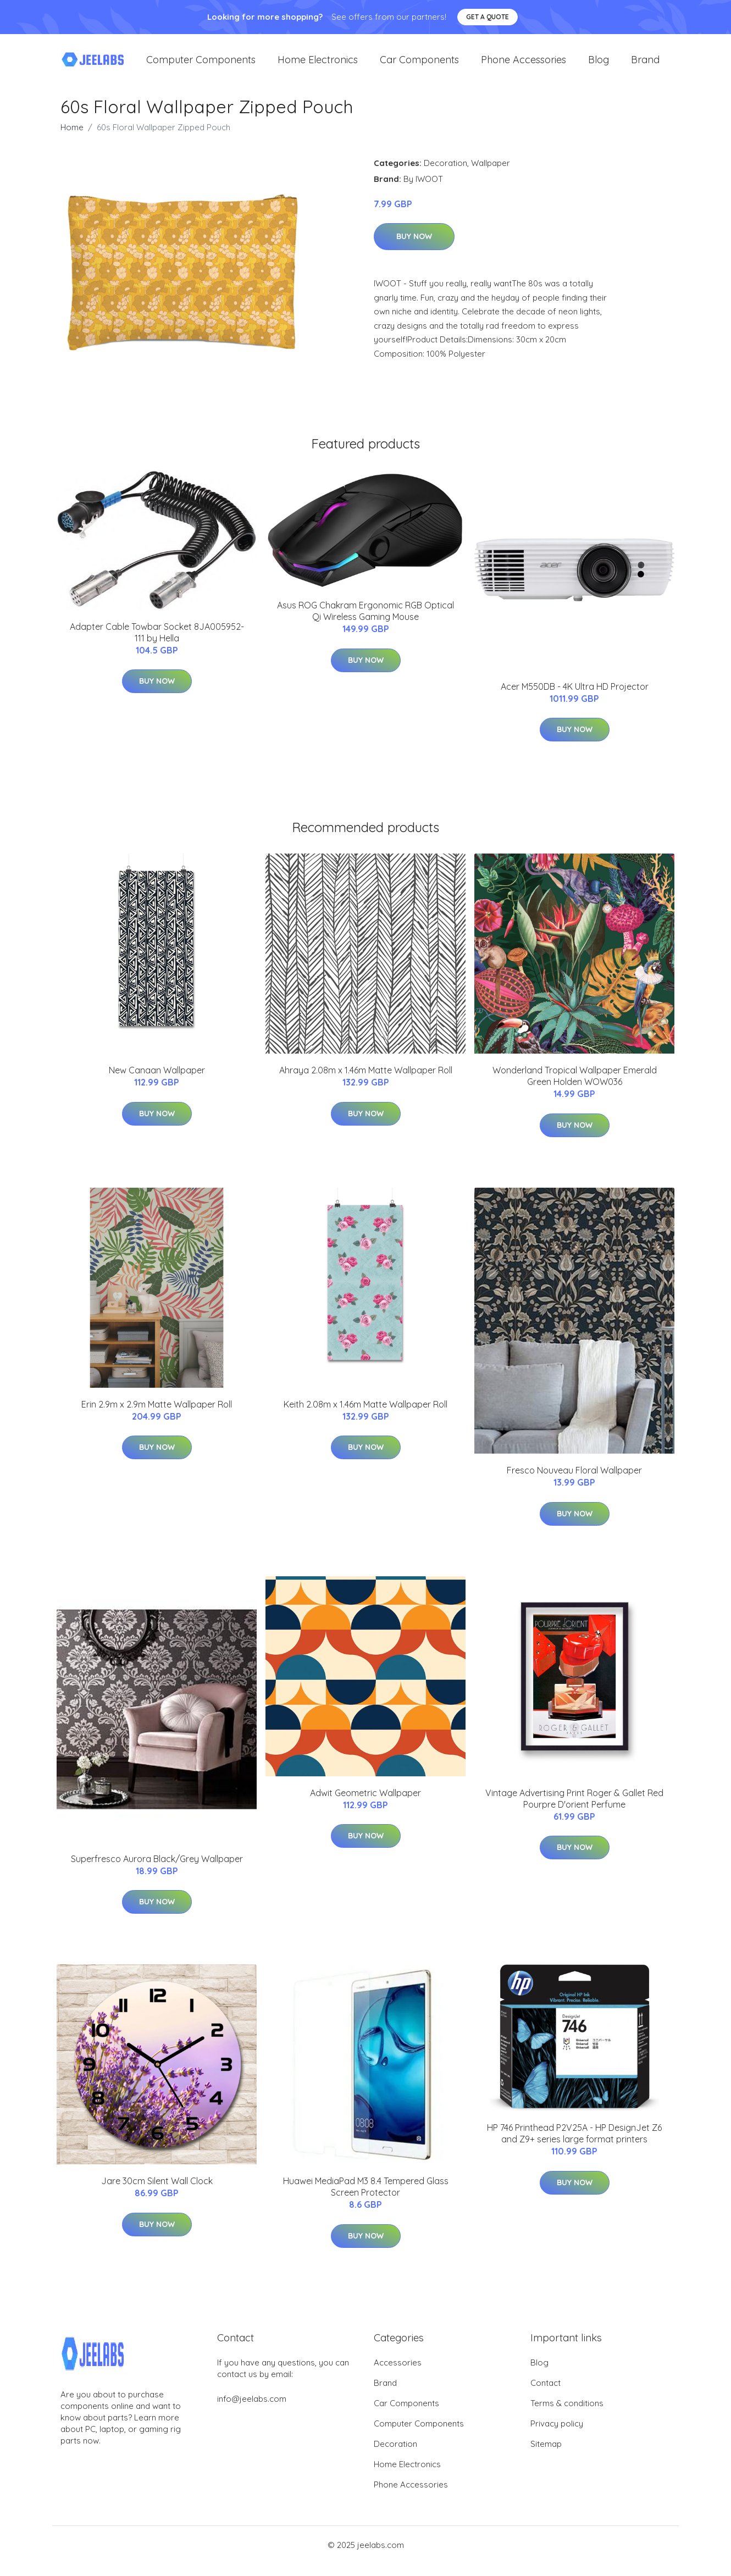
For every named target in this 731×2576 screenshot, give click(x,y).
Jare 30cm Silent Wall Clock (157, 2193)
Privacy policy (556, 2435)
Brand (645, 65)
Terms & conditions (566, 2415)
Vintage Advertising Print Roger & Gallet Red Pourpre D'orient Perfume (574, 1810)
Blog (598, 65)
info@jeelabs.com (251, 2411)
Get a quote (487, 17)
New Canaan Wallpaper (157, 1082)
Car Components (419, 65)
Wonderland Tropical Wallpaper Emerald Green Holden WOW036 (574, 1088)
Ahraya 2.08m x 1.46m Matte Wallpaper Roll (365, 1082)
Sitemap (546, 2456)
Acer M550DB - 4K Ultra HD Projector (575, 698)
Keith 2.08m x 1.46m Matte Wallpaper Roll (365, 1416)
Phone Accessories (523, 65)
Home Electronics (318, 65)
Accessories (398, 2374)
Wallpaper (490, 175)
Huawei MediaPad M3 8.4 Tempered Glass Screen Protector (365, 2199)
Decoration (445, 175)
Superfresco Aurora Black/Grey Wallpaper (157, 1870)
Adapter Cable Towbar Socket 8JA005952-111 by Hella (157, 644)
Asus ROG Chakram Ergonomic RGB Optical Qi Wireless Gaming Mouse (365, 623)
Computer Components (201, 65)
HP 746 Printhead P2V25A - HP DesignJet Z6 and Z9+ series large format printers (574, 2145)
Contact (545, 2395)
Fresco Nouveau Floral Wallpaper (574, 1482)
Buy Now (414, 249)
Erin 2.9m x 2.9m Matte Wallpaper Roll (156, 1416)
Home (72, 139)
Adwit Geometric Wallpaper (365, 1804)
